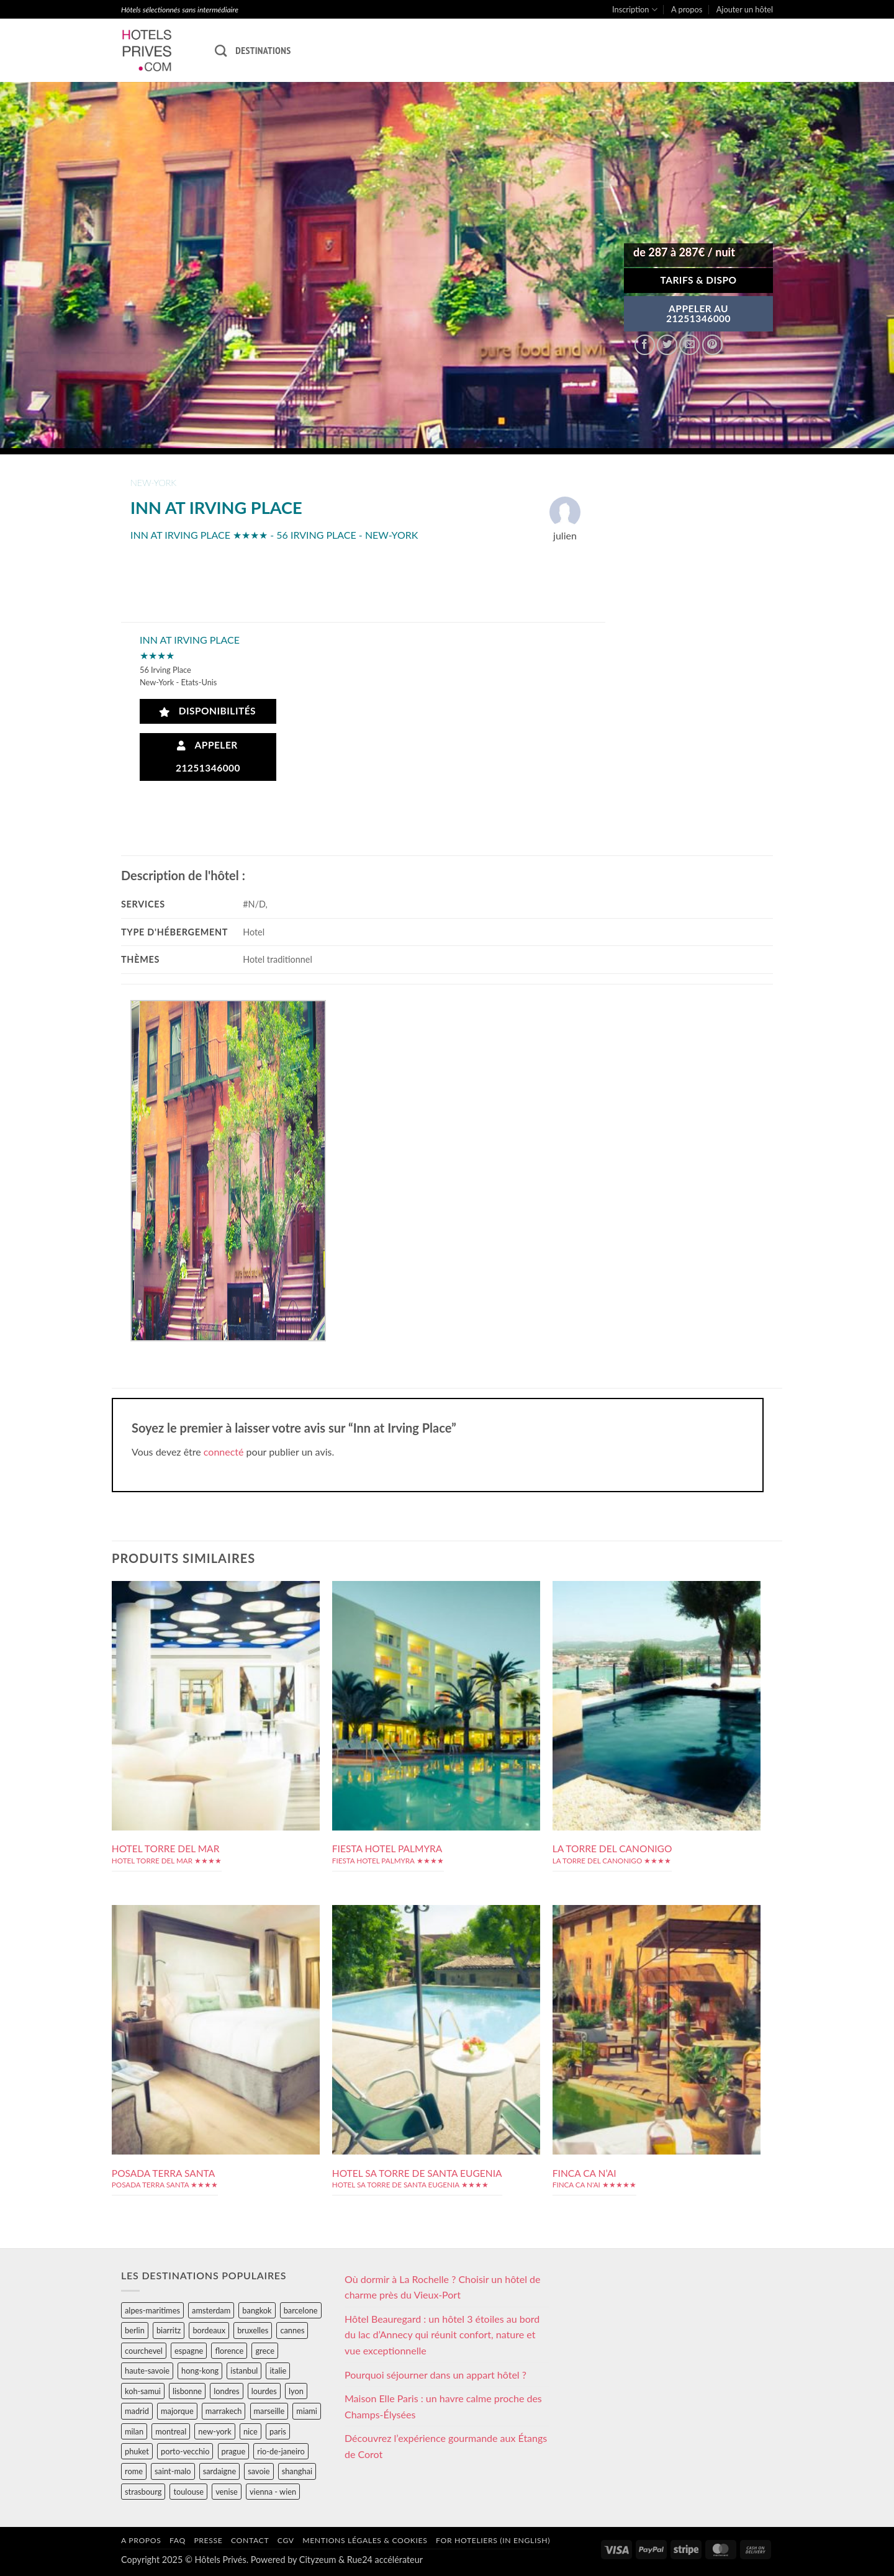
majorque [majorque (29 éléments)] (177, 2411)
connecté (224, 1451)
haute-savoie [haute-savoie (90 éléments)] (147, 2371)
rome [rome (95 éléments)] (134, 2471)
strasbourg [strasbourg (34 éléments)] (143, 2492)
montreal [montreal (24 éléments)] (170, 2431)
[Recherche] (221, 50)
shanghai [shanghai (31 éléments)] (297, 2471)
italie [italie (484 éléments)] (277, 2371)
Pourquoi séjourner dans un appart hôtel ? (435, 2374)
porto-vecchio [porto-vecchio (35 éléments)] (185, 2451)
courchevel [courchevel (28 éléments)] (144, 2351)
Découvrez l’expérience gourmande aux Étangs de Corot (446, 2446)
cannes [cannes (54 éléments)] (292, 2330)
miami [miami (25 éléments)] (306, 2411)
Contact (250, 2540)
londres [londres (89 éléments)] (226, 2391)
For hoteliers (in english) (493, 2540)
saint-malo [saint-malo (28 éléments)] (173, 2471)
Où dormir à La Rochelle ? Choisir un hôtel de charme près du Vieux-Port (443, 2287)
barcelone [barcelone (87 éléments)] (301, 2310)
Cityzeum (317, 2559)
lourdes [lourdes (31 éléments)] (264, 2391)
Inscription (634, 10)
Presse (208, 2540)
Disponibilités (207, 711)
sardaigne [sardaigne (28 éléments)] (219, 2471)
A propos (686, 9)
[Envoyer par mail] (689, 345)
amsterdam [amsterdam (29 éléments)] (211, 2310)
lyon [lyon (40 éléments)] (296, 2391)
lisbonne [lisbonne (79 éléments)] (187, 2391)
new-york (153, 482)
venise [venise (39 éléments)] (226, 2492)
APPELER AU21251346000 (698, 313)
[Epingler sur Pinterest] (712, 345)
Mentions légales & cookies (364, 2540)
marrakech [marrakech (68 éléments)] (223, 2411)
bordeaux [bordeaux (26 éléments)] (208, 2330)
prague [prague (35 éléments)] (234, 2451)
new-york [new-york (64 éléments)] (214, 2431)
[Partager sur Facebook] (644, 345)
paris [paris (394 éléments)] (277, 2431)
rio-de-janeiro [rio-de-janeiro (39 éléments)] (280, 2451)
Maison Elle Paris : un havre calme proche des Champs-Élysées (443, 2406)
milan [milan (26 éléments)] (134, 2431)
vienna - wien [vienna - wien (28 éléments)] (273, 2492)
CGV (286, 2540)
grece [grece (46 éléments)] (264, 2351)
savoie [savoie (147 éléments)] (258, 2471)
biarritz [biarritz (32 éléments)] (168, 2330)
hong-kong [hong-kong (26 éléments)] (200, 2371)
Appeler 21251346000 (208, 756)
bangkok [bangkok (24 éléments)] (256, 2310)
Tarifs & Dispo (698, 280)
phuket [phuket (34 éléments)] (137, 2451)
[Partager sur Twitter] (667, 345)
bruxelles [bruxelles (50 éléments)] (252, 2330)
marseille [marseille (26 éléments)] (269, 2411)
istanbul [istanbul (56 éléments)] (244, 2371)
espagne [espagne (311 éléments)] (188, 2351)
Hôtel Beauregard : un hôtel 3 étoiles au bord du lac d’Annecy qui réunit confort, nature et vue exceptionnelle (442, 2334)
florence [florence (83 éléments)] (229, 2351)
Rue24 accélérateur (385, 2559)
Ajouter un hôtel (744, 9)
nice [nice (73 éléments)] (250, 2431)
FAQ (177, 2540)
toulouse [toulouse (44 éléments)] (188, 2492)
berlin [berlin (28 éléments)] (135, 2330)
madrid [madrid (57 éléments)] (137, 2411)
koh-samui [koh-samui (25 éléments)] (143, 2391)
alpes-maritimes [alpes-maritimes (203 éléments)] (152, 2310)
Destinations (263, 50)
